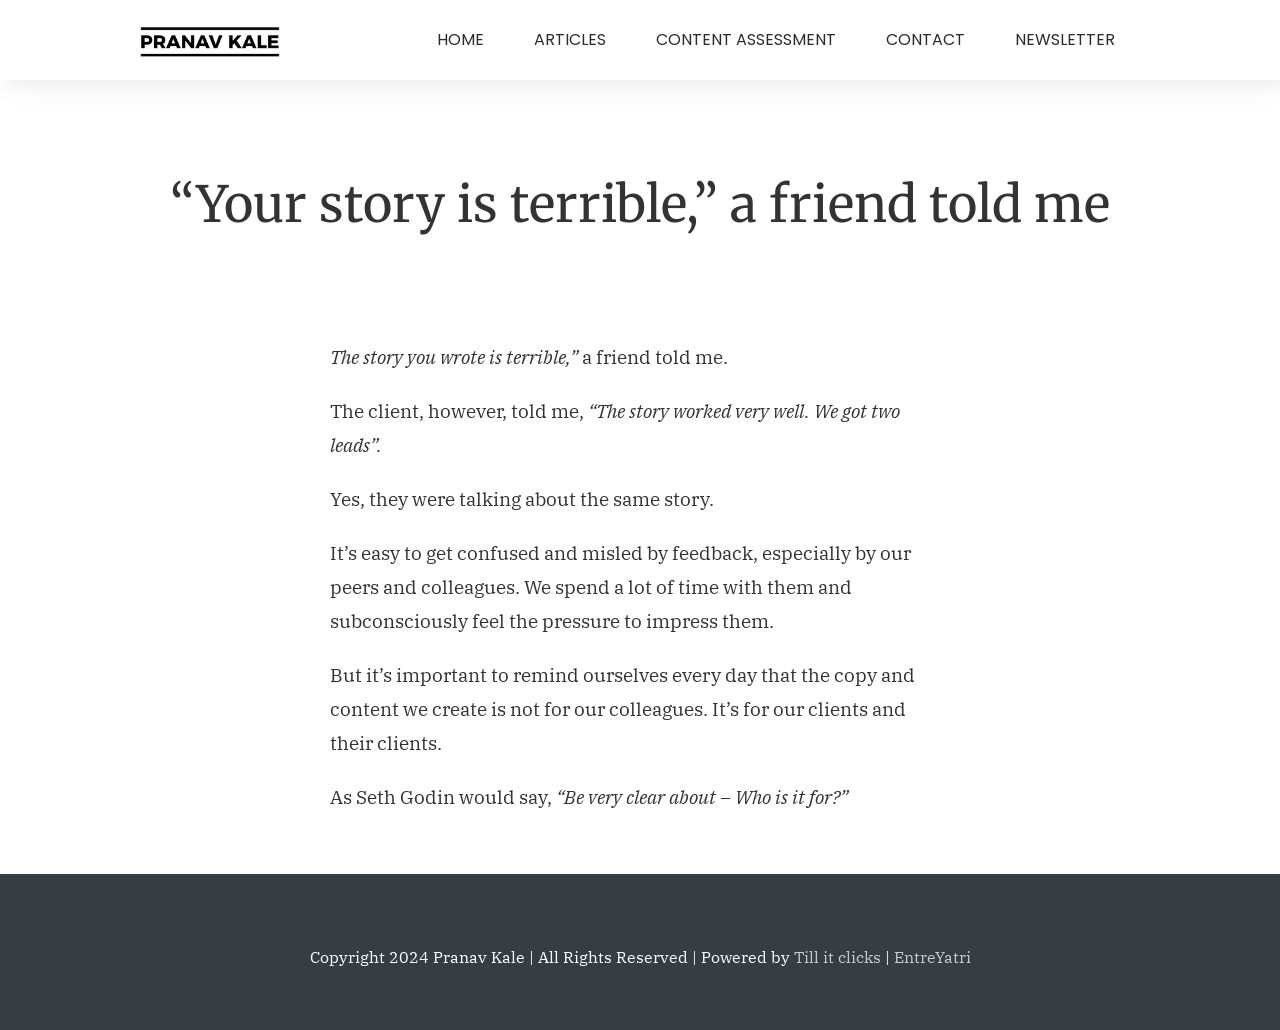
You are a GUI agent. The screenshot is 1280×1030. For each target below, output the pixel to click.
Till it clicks (837, 957)
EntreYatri (932, 957)
